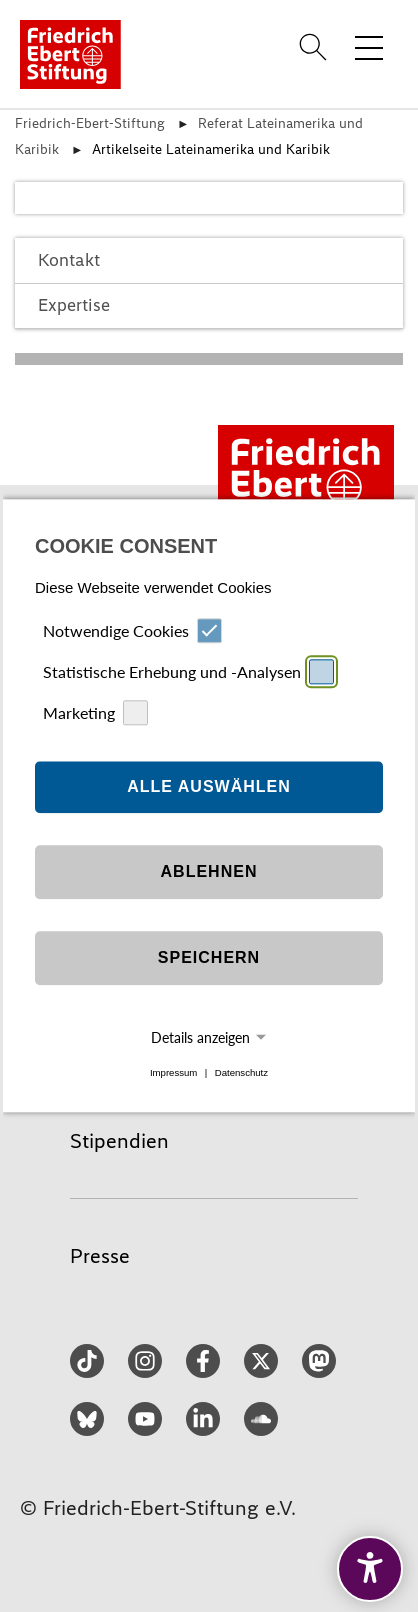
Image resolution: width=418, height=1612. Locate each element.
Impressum (173, 1072)
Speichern (209, 957)
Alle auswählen (209, 786)
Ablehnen (209, 871)
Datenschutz (241, 1072)
